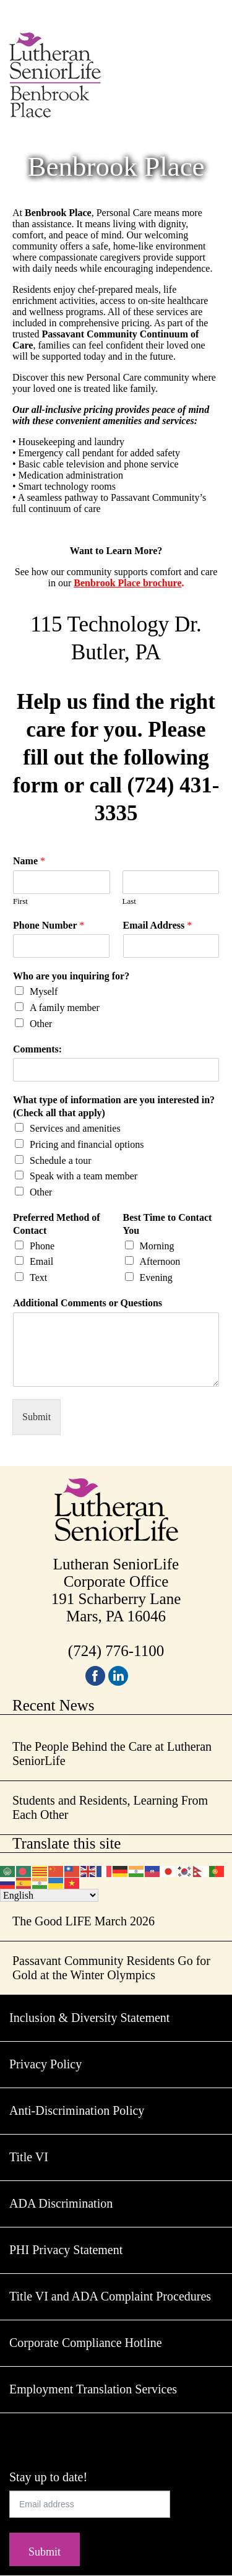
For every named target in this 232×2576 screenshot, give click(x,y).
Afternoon (160, 1261)
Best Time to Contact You (167, 1224)
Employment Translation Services (93, 2389)
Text (38, 1277)
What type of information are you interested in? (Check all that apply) (114, 1106)
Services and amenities (75, 1128)
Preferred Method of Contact (56, 1224)
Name (29, 861)
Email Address (157, 925)
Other (41, 1023)
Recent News (53, 1705)
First (20, 901)
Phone (42, 1246)
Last (129, 901)
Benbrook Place (115, 166)
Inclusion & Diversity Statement (89, 2017)
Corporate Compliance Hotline (85, 2342)
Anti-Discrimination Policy (76, 2110)
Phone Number (48, 925)
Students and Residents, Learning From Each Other (110, 1807)
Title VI (28, 2157)
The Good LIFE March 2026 (83, 1921)
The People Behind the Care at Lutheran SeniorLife (112, 1753)
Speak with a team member (83, 1176)
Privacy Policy (45, 2064)
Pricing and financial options (87, 1144)
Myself (44, 991)
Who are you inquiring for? (71, 976)
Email (41, 1261)
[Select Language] (49, 1895)
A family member (65, 1007)
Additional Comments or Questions (87, 1303)
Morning (157, 1246)
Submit (36, 1417)
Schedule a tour (61, 1160)
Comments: (37, 1049)
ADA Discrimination (61, 2203)
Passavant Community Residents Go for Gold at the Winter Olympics (111, 1968)
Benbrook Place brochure (127, 583)
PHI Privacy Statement (65, 2250)
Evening (156, 1277)
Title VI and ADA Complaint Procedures (110, 2296)
